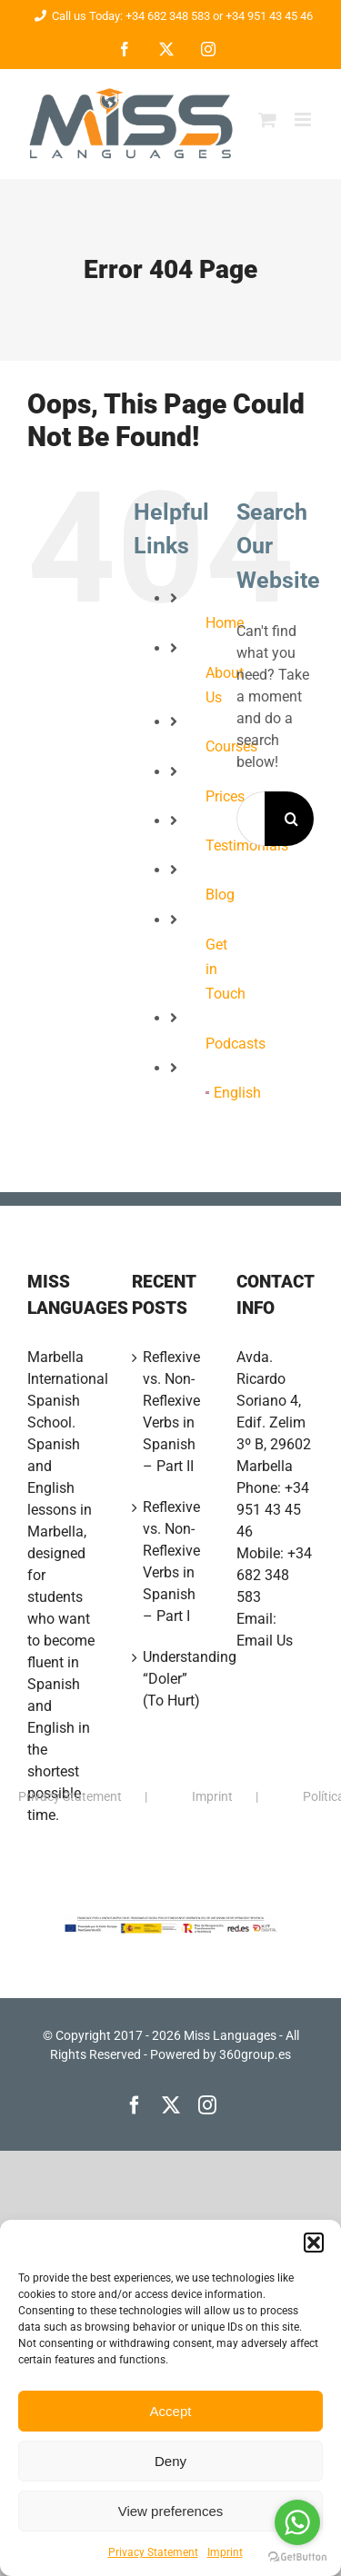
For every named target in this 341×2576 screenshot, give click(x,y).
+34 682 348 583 (274, 1575)
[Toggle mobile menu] (304, 119)
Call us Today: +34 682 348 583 (119, 16)
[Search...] (250, 818)
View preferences (171, 2511)
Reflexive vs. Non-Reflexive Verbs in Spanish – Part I (171, 1561)
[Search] (292, 818)
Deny (170, 2461)
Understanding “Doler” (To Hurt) (171, 1678)
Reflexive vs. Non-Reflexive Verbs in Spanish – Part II (171, 1411)
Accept (171, 2411)
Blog (220, 894)
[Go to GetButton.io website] (297, 2557)
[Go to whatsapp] (297, 2522)
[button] (314, 2242)
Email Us (264, 1640)
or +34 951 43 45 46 (261, 16)
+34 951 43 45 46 (272, 1509)
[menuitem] (207, 1092)
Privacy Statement (153, 2552)
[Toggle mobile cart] (267, 119)
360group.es (255, 2054)
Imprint (225, 2552)
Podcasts (236, 1043)
